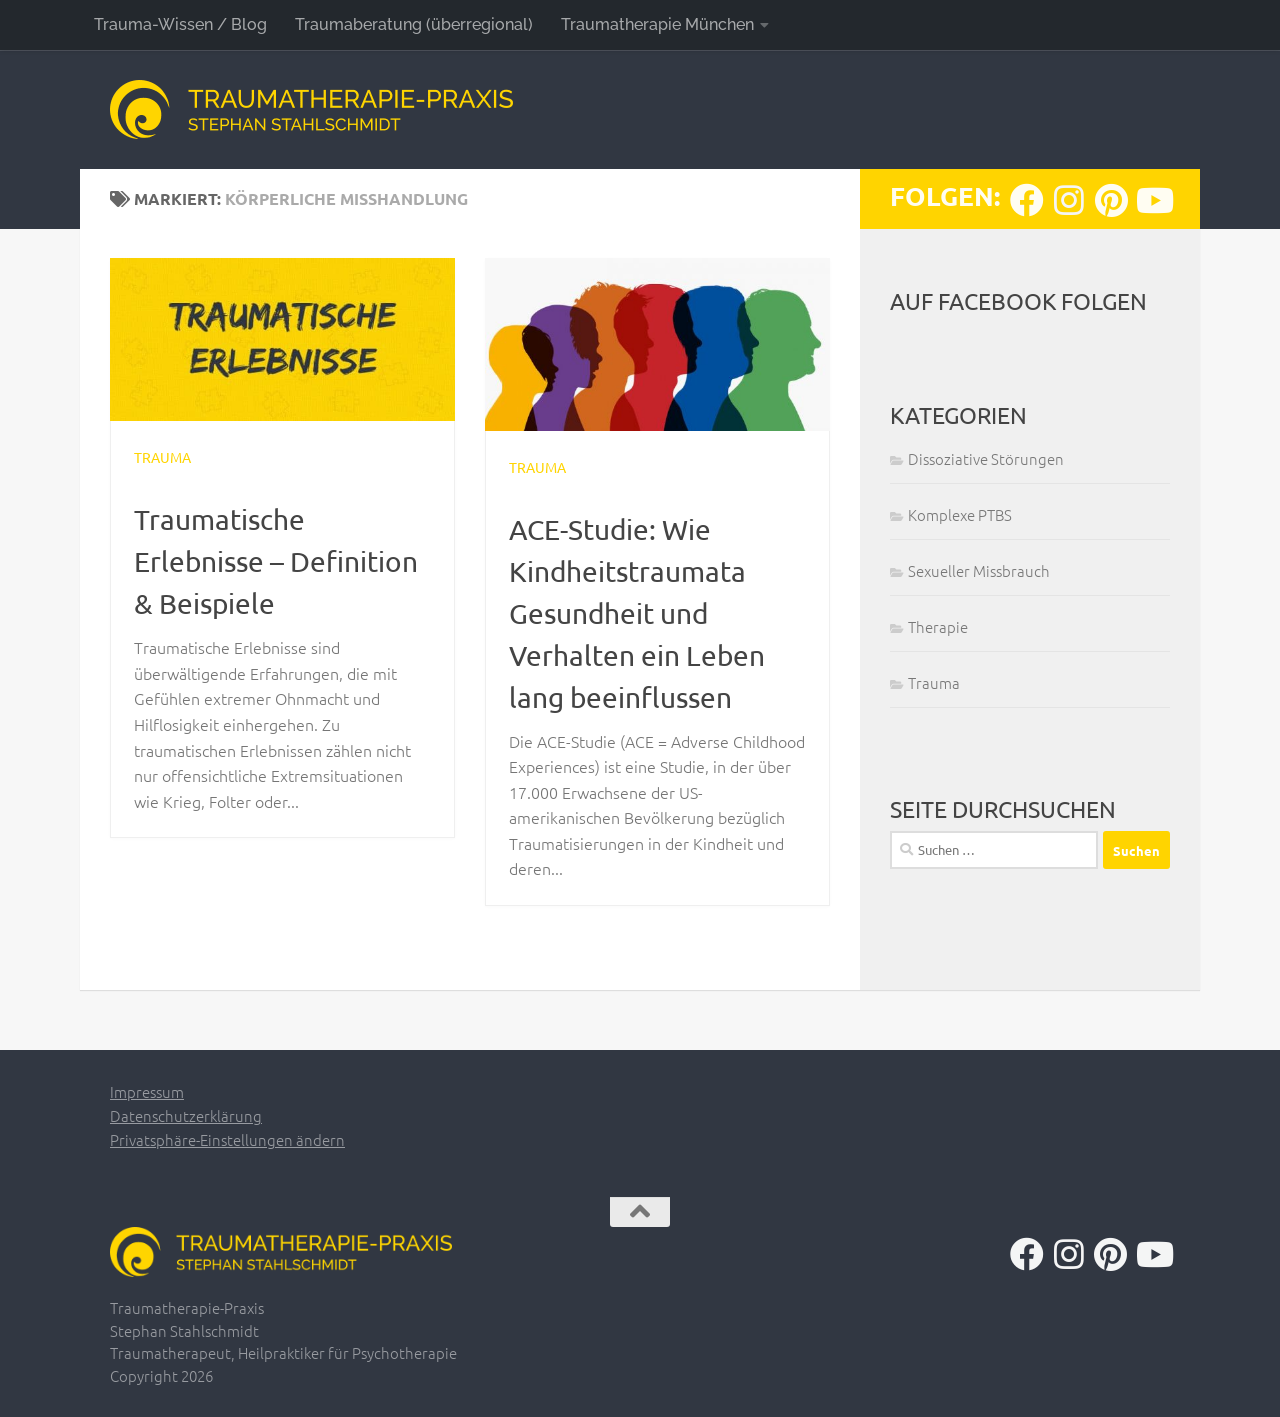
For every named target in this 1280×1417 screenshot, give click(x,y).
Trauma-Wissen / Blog (180, 24)
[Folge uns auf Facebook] (1027, 200)
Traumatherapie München (657, 24)
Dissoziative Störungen (986, 458)
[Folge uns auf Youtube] (1153, 200)
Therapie (938, 626)
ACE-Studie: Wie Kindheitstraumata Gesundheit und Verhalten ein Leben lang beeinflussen (637, 613)
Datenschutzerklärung (186, 1115)
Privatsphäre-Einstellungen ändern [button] (227, 1139)
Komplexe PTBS (960, 514)
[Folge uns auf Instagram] (1069, 200)
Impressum (147, 1091)
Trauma (162, 457)
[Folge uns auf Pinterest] (1111, 200)
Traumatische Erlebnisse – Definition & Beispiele (276, 561)
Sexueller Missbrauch (979, 570)
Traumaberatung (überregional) (414, 24)
